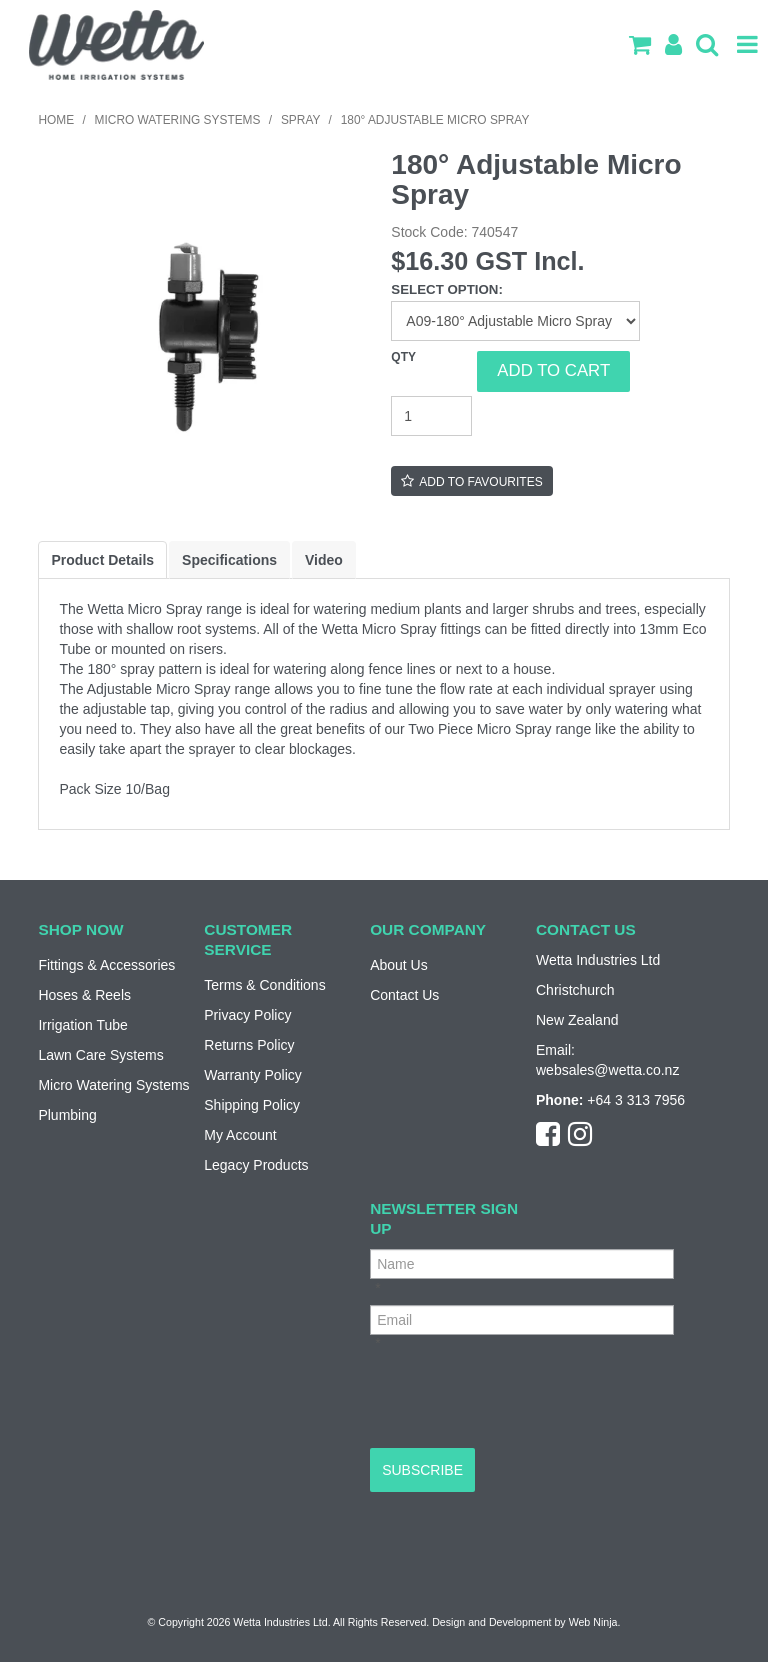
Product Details (102, 560)
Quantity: (434, 371)
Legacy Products (256, 1165)
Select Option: (447, 289)
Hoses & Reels (84, 995)
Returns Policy (249, 1045)
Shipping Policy (252, 1105)
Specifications (229, 560)
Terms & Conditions (264, 985)
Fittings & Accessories (106, 965)
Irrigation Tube (83, 1025)
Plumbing (67, 1115)
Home (56, 120)
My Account (240, 1135)
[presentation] (522, 1399)
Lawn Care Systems (100, 1055)
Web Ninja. (595, 1622)
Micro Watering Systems (178, 120)
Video (324, 560)
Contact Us (404, 995)
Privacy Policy (247, 1015)
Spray (300, 120)
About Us (399, 965)
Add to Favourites (480, 482)
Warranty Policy (253, 1075)
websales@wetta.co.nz (607, 1070)
